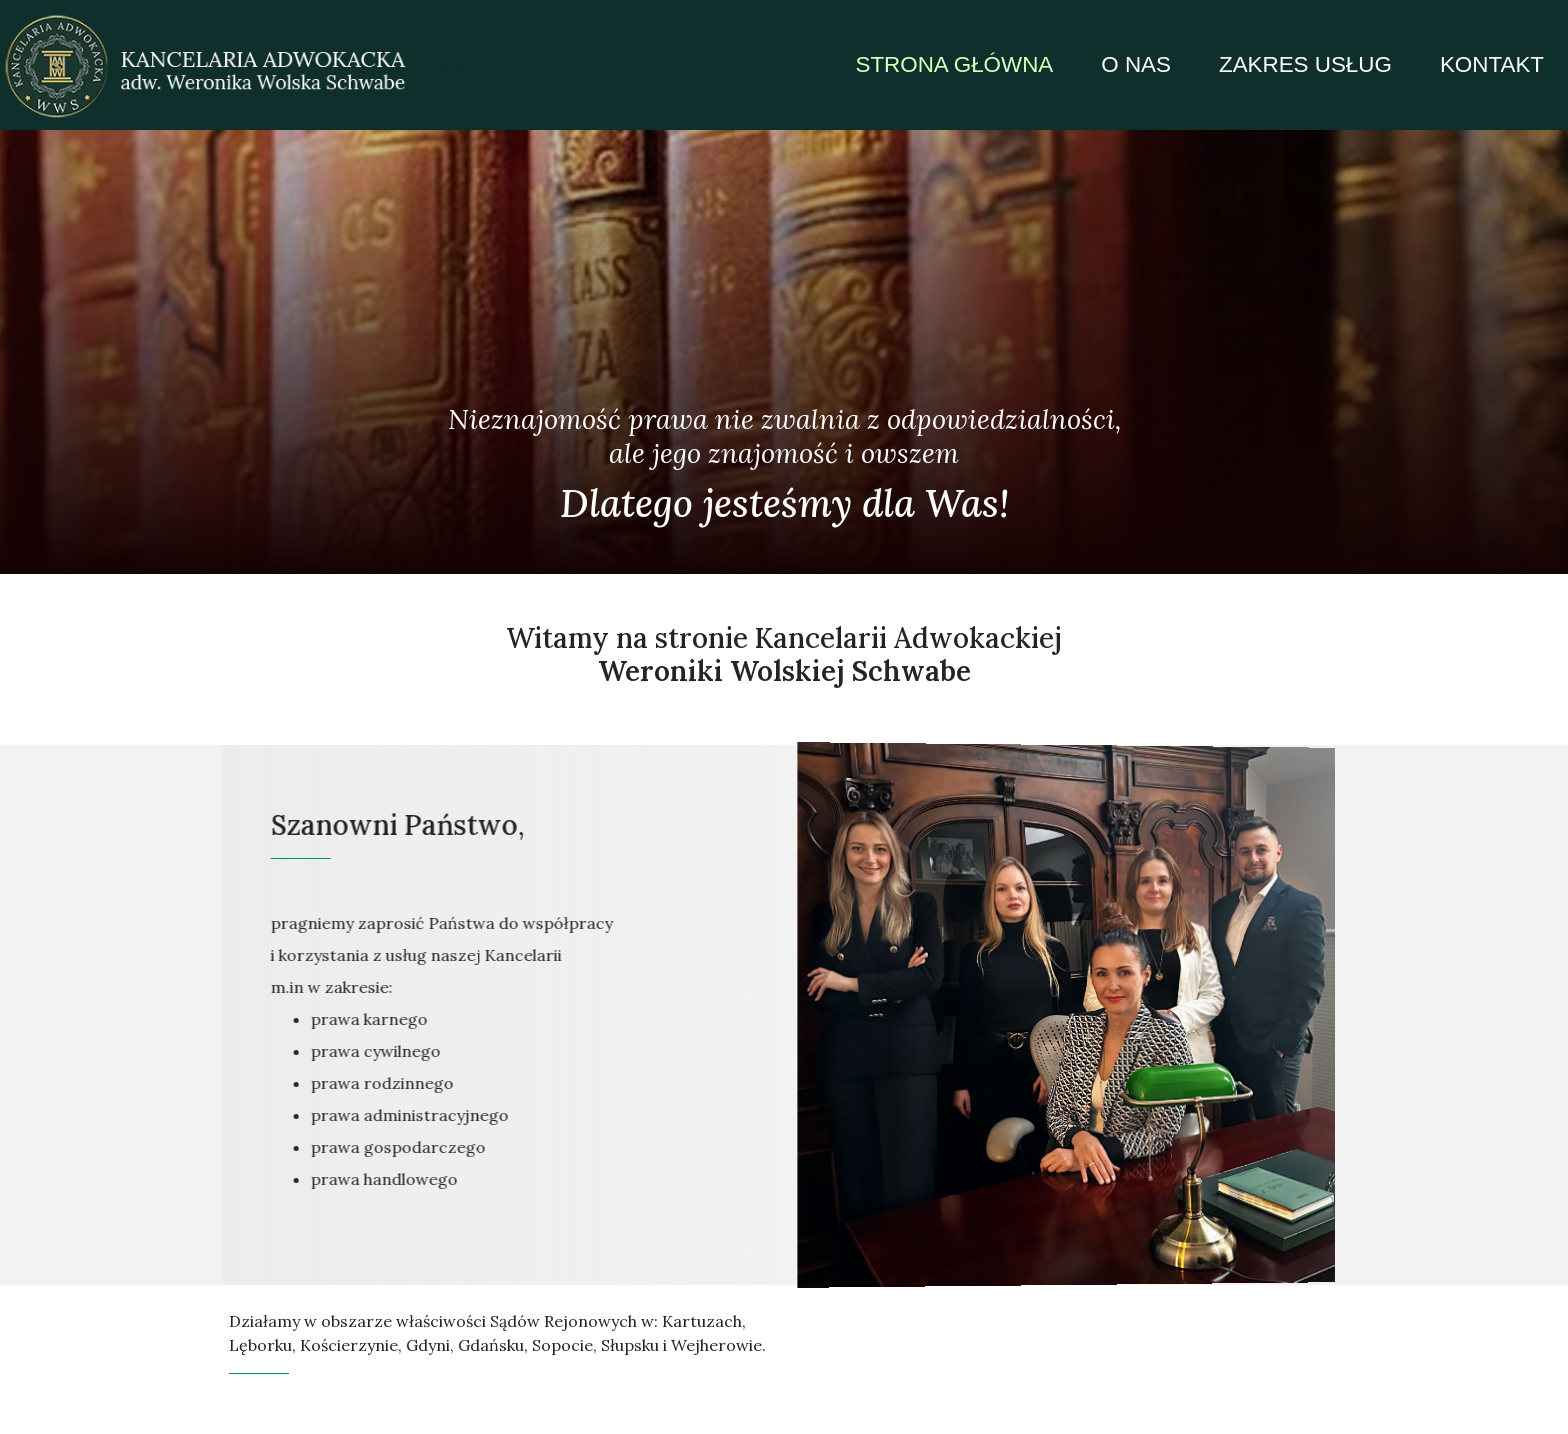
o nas (1136, 64)
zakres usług (1305, 64)
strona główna (954, 64)
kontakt (1492, 64)
